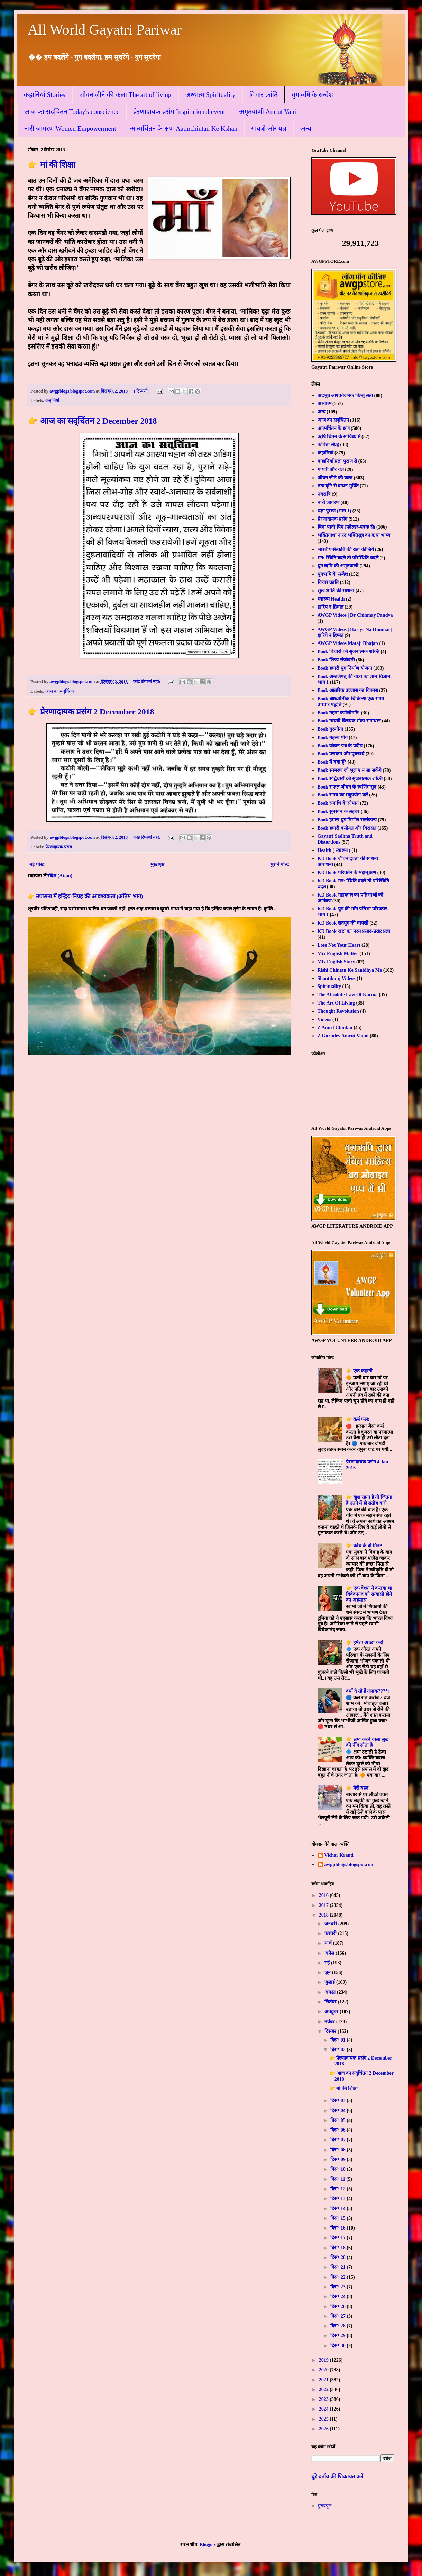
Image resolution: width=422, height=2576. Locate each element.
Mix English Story (336, 961)
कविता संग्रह (328, 444)
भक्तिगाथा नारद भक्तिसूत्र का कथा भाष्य (354, 535)
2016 (324, 1895)
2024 (324, 2409)
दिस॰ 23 (338, 2286)
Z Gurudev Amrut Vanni (343, 1035)
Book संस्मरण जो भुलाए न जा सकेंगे (350, 770)
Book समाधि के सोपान (338, 803)
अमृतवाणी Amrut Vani (267, 111)
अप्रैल (330, 1953)
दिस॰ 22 (338, 2277)
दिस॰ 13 (338, 2198)
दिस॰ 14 (338, 2208)
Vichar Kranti (339, 1855)
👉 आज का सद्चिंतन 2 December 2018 (92, 420)
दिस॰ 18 (338, 2247)
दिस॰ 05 (338, 2120)
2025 (324, 2419)
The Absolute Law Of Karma (348, 994)
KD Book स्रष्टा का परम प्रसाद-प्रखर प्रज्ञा (354, 931)
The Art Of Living (336, 1003)
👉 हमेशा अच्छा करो (364, 1642)
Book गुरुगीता (330, 729)
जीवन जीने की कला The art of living (125, 94)
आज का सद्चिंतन (59, 691)
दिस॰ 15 (338, 2218)
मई (327, 1962)
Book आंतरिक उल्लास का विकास (348, 690)
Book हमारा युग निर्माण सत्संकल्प (347, 819)
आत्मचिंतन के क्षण (334, 428)
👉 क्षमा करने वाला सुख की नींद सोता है (367, 1742)
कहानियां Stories (44, 94)
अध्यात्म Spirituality (210, 94)
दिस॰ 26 (338, 2306)
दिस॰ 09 (338, 2159)
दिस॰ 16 (338, 2228)
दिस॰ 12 (338, 2188)
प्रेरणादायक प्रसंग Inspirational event (179, 111)
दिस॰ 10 (338, 2169)
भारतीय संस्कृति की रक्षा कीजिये (346, 549)
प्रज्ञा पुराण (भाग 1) (334, 510)
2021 (324, 2380)
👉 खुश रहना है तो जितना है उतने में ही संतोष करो (369, 1500)
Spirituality (329, 986)
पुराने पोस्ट (279, 864)
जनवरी (331, 1923)
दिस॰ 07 (338, 2139)
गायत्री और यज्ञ (268, 128)
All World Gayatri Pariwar (105, 30)
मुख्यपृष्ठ (157, 864)
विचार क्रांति (263, 94)
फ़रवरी (331, 1933)
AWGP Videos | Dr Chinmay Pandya (355, 615)
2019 (324, 2360)
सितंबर (331, 2002)
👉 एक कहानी (359, 1370)
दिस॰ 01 (338, 2040)
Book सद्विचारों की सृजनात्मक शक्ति (350, 778)
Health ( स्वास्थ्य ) (334, 850)
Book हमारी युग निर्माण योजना (345, 668)
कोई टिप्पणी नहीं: (147, 681)
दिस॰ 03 (338, 2100)
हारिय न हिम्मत (330, 607)
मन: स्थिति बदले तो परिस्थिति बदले (348, 557)
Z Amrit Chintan (335, 1027)
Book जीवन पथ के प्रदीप (340, 745)
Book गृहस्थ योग (333, 737)
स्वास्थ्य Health (331, 599)
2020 (324, 2369)
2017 (324, 1905)
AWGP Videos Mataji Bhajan (348, 643)
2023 (324, 2399)
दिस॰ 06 (338, 2130)
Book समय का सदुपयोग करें (343, 795)
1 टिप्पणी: (141, 391)
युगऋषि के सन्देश (312, 94)
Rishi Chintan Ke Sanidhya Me (350, 970)
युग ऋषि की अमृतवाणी (338, 565)
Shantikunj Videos (337, 978)
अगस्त (330, 1992)
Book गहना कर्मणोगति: (339, 712)
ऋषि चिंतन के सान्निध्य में (339, 436)
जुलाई (330, 1982)
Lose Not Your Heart (339, 945)
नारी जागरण (329, 502)
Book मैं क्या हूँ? (332, 762)
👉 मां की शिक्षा (51, 164)
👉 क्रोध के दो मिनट (364, 1545)
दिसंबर (331, 2031)
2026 (324, 2428)
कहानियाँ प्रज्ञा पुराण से (337, 461)
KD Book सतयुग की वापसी (343, 923)
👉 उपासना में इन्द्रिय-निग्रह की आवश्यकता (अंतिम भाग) (85, 896)
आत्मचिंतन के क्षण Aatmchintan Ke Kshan (184, 128)
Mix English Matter (338, 953)
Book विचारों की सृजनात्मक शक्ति (348, 651)
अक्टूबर (332, 2011)
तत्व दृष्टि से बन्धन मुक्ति (338, 485)
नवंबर (330, 2021)
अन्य (305, 128)
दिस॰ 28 (338, 2326)
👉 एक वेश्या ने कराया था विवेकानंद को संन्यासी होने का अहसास (369, 1594)
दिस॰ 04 (338, 2110)
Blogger (207, 2544)
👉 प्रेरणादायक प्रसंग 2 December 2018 (91, 711)
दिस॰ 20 (338, 2257)
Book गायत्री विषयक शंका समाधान (349, 720)
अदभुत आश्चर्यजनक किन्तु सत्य (345, 395)
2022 (324, 2389)
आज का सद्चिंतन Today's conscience (71, 111)
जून (328, 1972)
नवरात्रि (324, 494)
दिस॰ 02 (338, 2049)
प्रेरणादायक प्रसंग (58, 847)
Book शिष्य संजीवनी (336, 660)
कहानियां (52, 400)
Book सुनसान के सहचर (339, 811)
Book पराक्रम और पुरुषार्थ (341, 753)
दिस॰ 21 (338, 2267)
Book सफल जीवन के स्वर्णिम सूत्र (347, 787)
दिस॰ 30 (338, 2345)
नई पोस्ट (36, 864)
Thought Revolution (338, 1011)
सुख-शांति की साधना (336, 590)
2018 (324, 1915)
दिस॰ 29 (338, 2335)
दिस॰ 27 (338, 2316)
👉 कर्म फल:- (358, 1419)
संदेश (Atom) (59, 876)
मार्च (328, 1943)
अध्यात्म (324, 403)
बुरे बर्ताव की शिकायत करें (337, 2476)
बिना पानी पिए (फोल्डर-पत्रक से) (346, 527)
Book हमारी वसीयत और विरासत (347, 828)
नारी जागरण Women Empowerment (70, 128)
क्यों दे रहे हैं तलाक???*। (367, 1691)
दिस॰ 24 (338, 2296)
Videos (324, 1019)
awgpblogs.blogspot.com (349, 1864)
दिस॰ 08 (338, 2149)
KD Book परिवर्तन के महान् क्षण (347, 872)
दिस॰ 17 (338, 2237)
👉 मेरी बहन (357, 1788)
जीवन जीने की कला (335, 477)
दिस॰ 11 (338, 2179)
